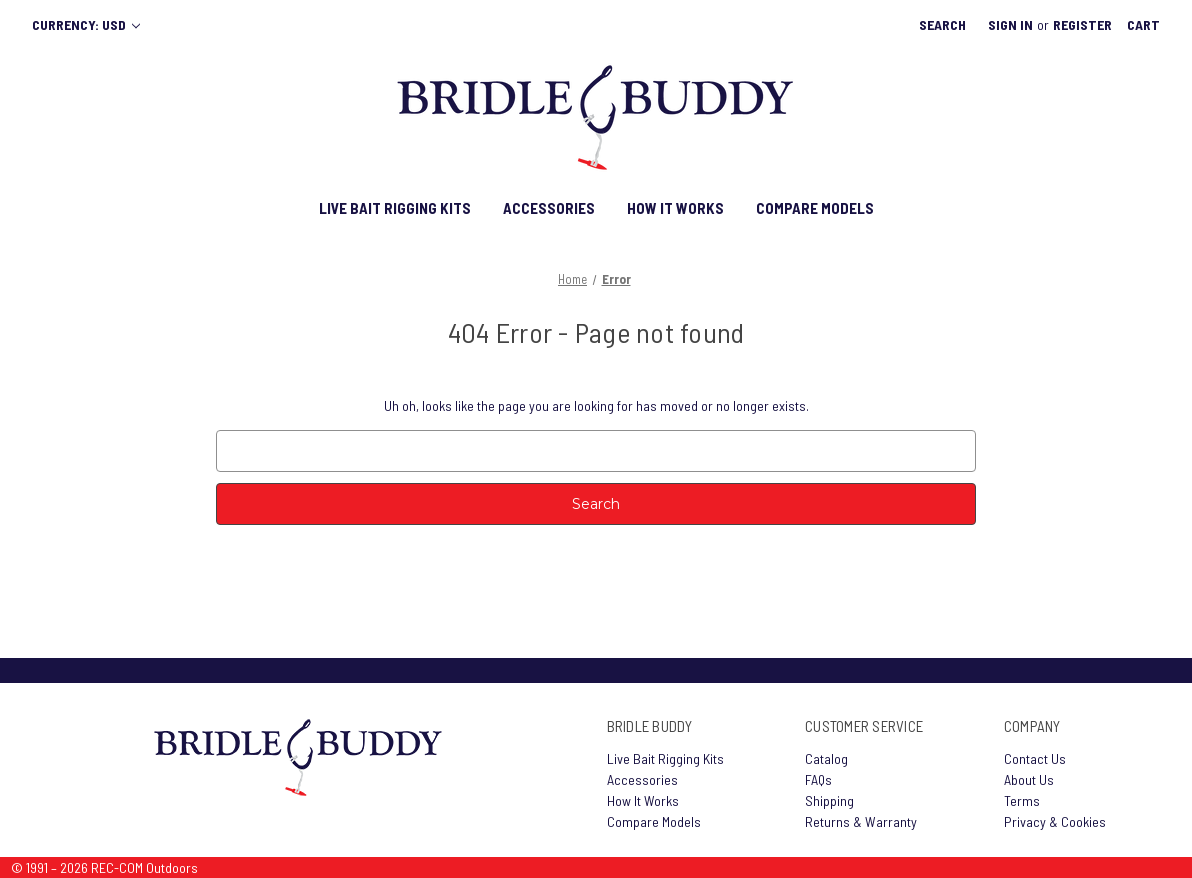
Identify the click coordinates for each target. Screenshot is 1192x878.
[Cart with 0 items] (1143, 24)
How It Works (643, 800)
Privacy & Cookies (1055, 821)
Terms (1022, 800)
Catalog (826, 758)
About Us (1029, 779)
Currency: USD (86, 24)
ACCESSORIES (549, 208)
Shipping (829, 800)
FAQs (818, 779)
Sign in (1010, 24)
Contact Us (1035, 758)
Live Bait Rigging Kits (665, 758)
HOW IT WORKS (675, 208)
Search (942, 24)
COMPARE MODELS (815, 208)
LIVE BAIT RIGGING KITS (395, 208)
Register (1082, 24)
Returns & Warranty (861, 821)
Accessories (642, 779)
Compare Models (654, 821)
